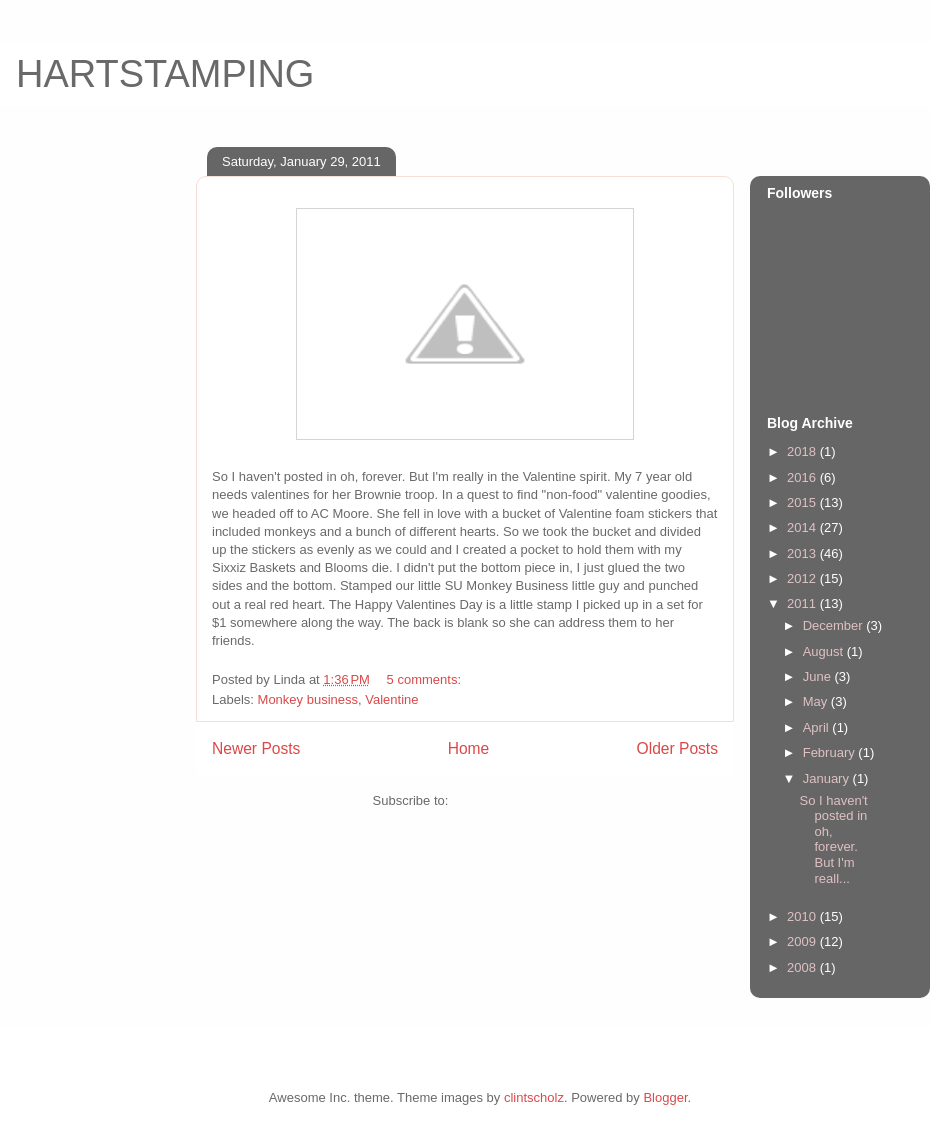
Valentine (391, 699)
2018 (803, 451)
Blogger (665, 1097)
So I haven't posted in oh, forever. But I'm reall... (833, 839)
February (831, 752)
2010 (803, 916)
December (835, 625)
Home (469, 748)
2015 (803, 502)
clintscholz (534, 1097)
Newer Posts (256, 748)
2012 (803, 578)
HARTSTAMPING (165, 74)
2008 (803, 967)
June (819, 676)
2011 (803, 603)
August (825, 651)
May (817, 701)
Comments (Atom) (504, 800)
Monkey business (308, 699)
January (828, 778)
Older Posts (677, 748)
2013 (803, 553)
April (818, 727)
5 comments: (426, 679)
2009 (803, 941)
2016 (803, 477)
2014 (803, 527)
